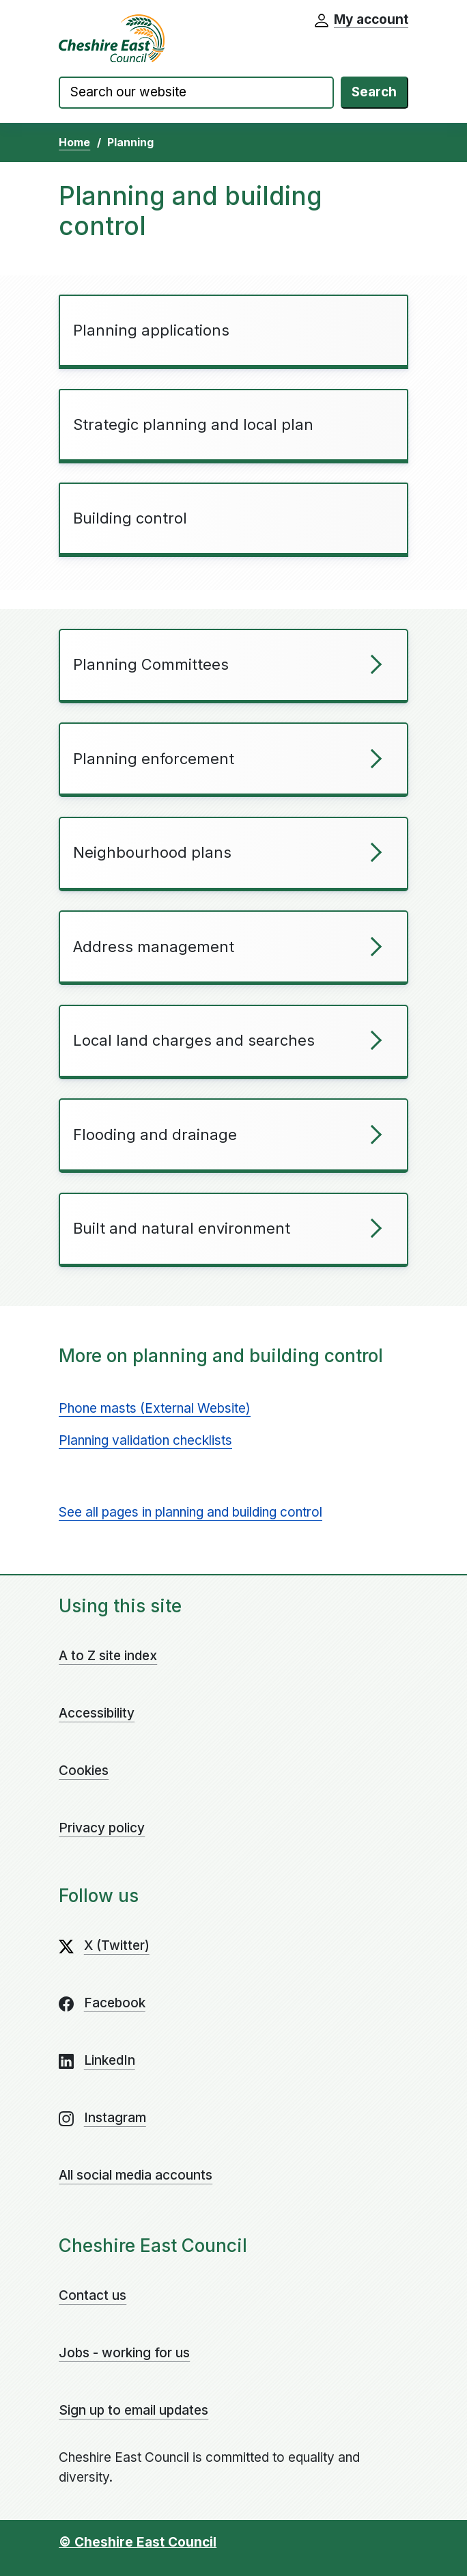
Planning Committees (151, 664)
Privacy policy (102, 1828)
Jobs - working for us (124, 2353)
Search (374, 92)
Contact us (92, 2295)
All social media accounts (135, 2175)
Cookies (84, 1770)
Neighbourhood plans (152, 852)
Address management (153, 946)
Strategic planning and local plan (193, 424)
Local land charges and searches (194, 1040)
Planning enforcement (153, 759)
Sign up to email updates (133, 2410)
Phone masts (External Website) (155, 1408)
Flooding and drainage (155, 1134)
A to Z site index (108, 1656)
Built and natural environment (181, 1228)
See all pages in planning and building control (190, 1512)
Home (74, 142)
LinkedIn (109, 2060)
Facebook (114, 2003)
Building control (130, 518)
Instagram (115, 2118)
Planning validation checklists (145, 1440)
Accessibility (97, 1713)
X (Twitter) (117, 1945)
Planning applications (151, 330)
